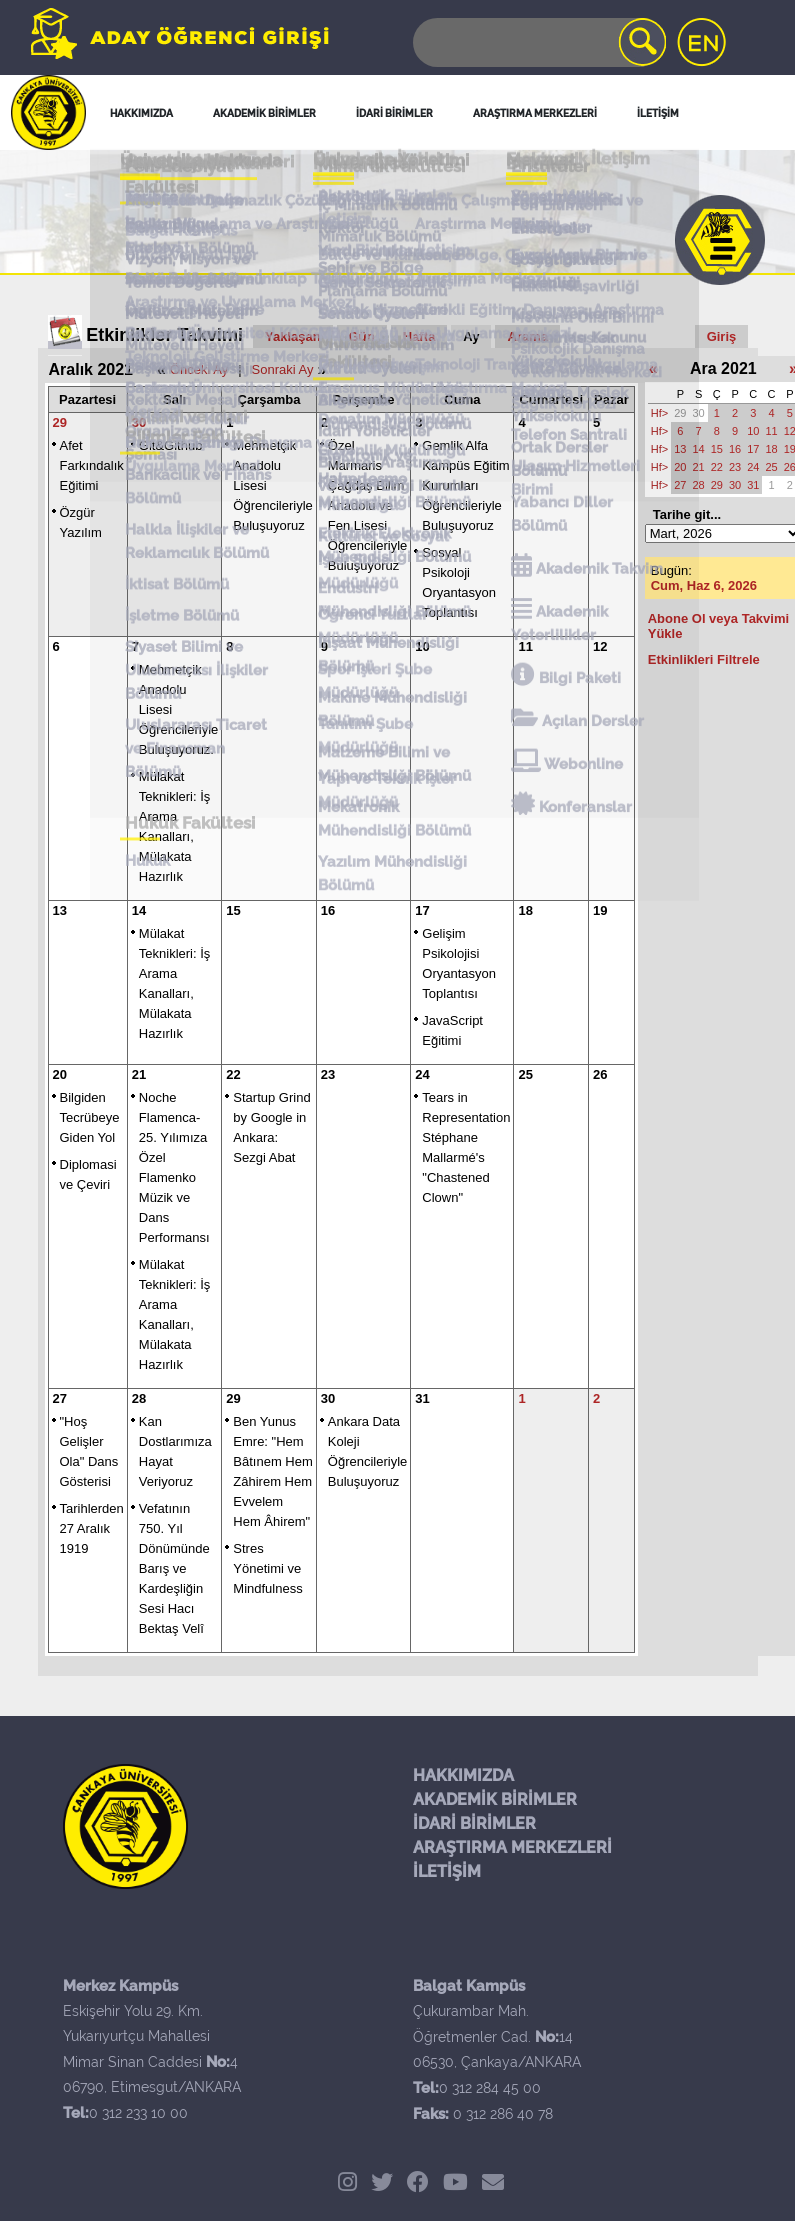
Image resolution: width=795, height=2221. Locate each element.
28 (139, 1398)
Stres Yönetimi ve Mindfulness (267, 1568)
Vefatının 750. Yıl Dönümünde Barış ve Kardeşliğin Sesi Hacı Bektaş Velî (174, 1568)
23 (328, 1074)
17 (422, 910)
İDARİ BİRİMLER (474, 1823)
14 (139, 910)
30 (139, 422)
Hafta (419, 336)
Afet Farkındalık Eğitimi (92, 465)
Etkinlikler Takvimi (164, 335)
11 (525, 646)
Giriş (722, 336)
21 (139, 1074)
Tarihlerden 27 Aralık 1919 (92, 1528)
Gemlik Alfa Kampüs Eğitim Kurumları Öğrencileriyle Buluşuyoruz (465, 485)
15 (233, 910)
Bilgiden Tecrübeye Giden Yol (90, 1117)
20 (60, 1074)
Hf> (659, 413)
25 (525, 1074)
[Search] (538, 42)
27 (60, 1398)
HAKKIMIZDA (463, 1775)
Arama (527, 336)
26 (600, 1074)
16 (328, 910)
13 (60, 910)
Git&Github (171, 445)
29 (60, 422)
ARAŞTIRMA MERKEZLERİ (512, 1847)
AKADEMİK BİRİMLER (495, 1799)
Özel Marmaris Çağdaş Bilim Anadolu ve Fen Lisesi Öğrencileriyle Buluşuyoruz (367, 505)
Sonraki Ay (283, 369)
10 (422, 646)
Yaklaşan (293, 336)
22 (233, 1074)
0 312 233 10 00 (138, 2113)
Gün (362, 336)
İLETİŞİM (447, 1871)
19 (600, 910)
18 (525, 910)
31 (422, 1398)
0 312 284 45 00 (490, 2088)
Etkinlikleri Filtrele (704, 659)
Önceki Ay (199, 369)
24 (422, 1074)
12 (600, 646)
